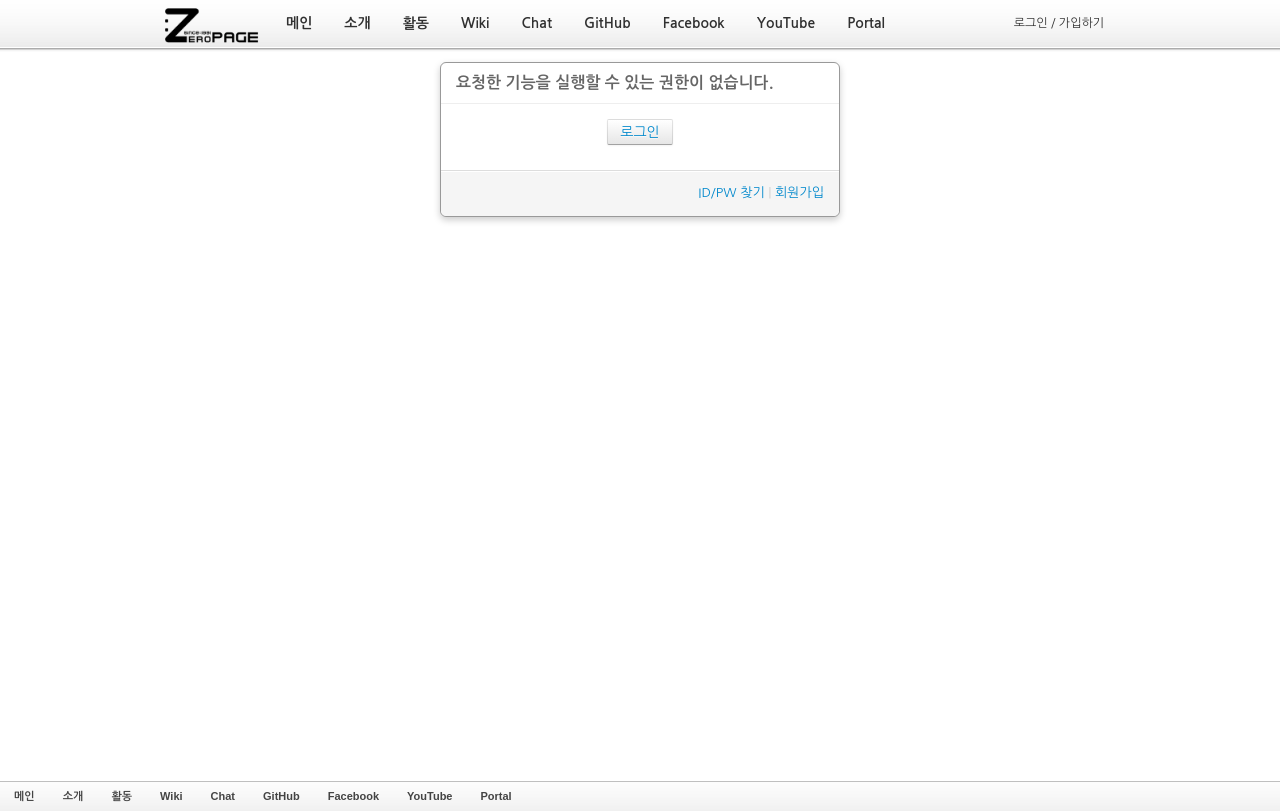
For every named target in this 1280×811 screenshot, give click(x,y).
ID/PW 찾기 (731, 192)
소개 (73, 796)
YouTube (429, 796)
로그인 (639, 132)
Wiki (171, 796)
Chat (223, 796)
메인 (24, 796)
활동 (121, 796)
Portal (495, 796)
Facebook (353, 796)
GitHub (281, 796)
